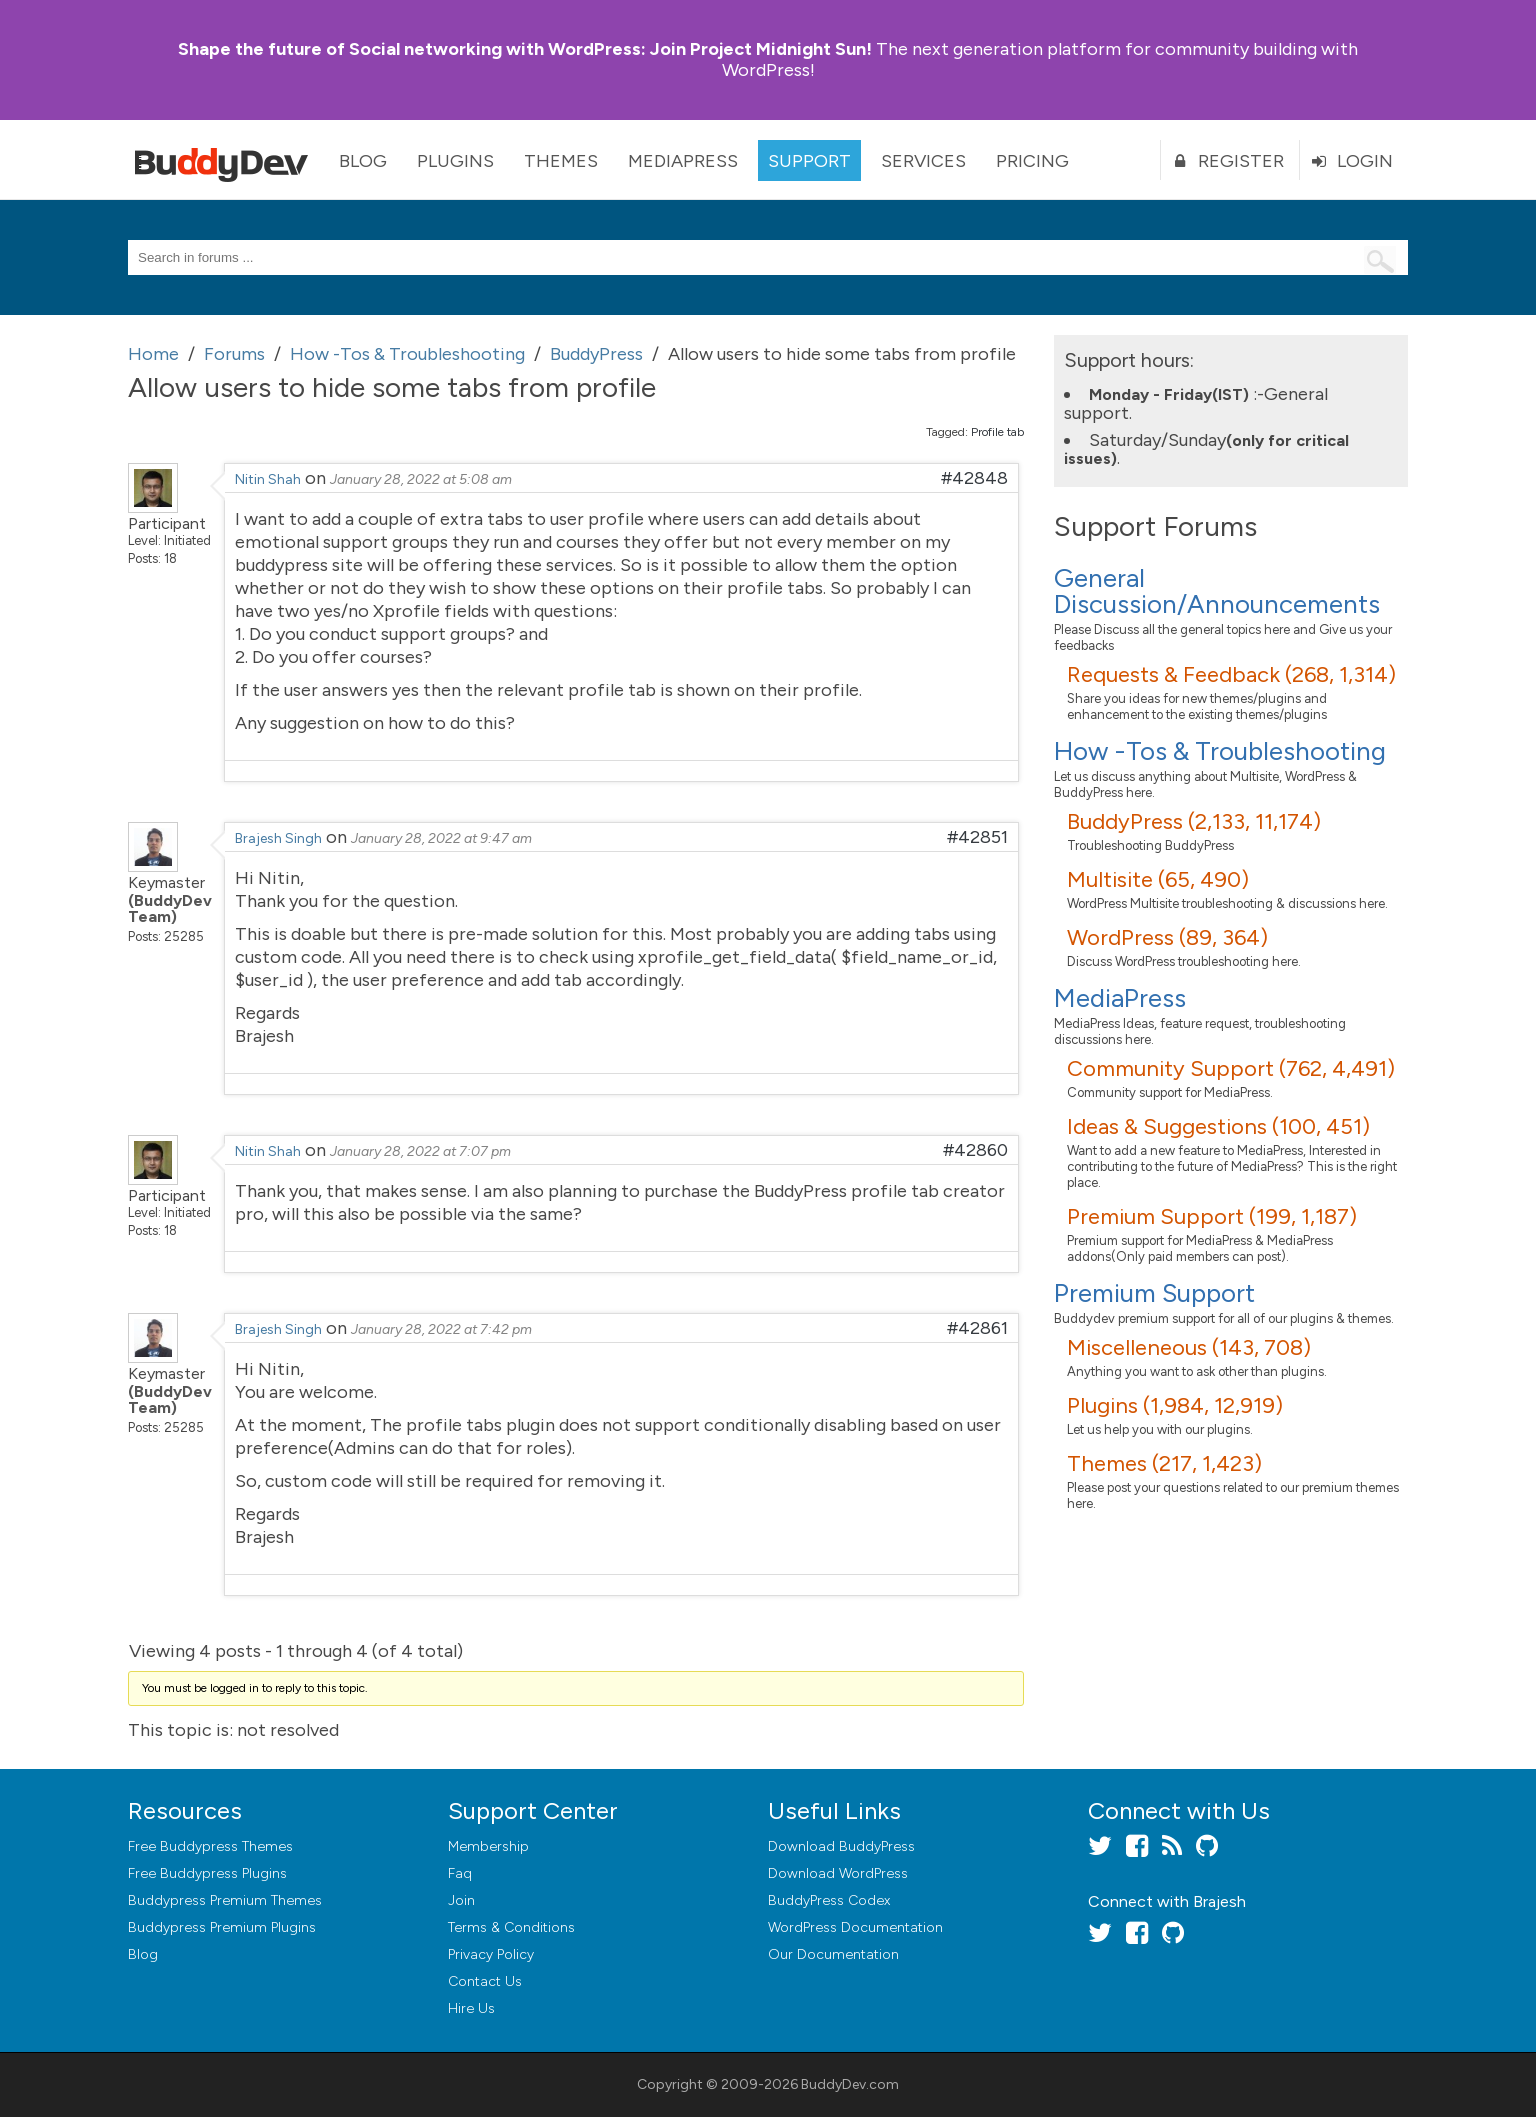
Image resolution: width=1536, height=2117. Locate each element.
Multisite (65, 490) (1158, 879)
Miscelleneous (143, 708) (1189, 1347)
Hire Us (471, 2008)
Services (923, 161)
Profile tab (997, 432)
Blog (363, 161)
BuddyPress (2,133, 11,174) (1194, 821)
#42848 (974, 478)
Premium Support (1154, 1293)
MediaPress (683, 161)
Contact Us (485, 1981)
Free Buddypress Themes (210, 1846)
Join (461, 1900)
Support (809, 161)
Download (841, 1846)
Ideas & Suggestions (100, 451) (1218, 1126)
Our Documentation (833, 1954)
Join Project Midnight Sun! (525, 49)
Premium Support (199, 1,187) (1212, 1216)
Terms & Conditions (511, 1927)
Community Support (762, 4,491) (1231, 1068)
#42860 (975, 1150)
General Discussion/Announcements (1217, 591)
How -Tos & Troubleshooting (1220, 751)
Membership (488, 1846)
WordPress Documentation (855, 1927)
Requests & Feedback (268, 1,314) (1231, 674)
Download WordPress (838, 1873)
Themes (561, 161)
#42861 (977, 1328)
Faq (460, 1873)
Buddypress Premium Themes (225, 1900)
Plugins (455, 161)
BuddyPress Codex (829, 1900)
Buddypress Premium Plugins (222, 1927)
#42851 (977, 837)
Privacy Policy (491, 1954)
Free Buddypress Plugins (207, 1873)
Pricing (1032, 161)
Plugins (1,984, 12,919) (1175, 1405)
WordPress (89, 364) (1167, 937)
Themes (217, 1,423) (1164, 1463)
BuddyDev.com (850, 2084)
